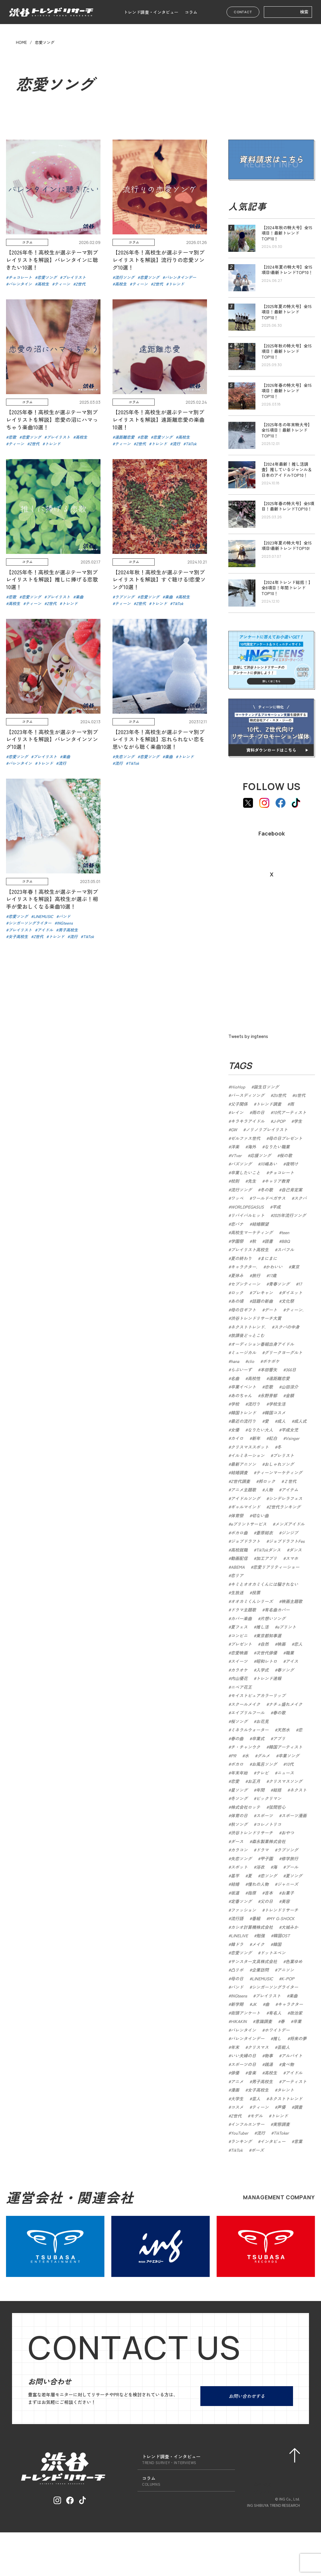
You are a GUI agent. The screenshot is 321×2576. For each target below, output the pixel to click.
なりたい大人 (260, 1430)
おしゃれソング (279, 1464)
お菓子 (287, 1893)
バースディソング (247, 1095)
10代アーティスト (289, 1112)
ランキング (241, 2141)
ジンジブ (289, 1533)
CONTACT (243, 12)
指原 (252, 1893)
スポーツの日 (243, 2064)
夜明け (292, 1164)
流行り (254, 1404)
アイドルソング (245, 1498)
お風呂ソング (264, 1764)
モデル (256, 2116)
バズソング (241, 1164)
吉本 (268, 1893)
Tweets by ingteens (248, 1036)
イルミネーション (247, 1455)
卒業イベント (243, 1387)
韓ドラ (237, 1944)
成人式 (300, 1421)
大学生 (237, 2099)
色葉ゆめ (294, 1961)
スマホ (292, 1558)
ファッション (243, 1910)
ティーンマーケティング (279, 1472)
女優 (235, 1430)
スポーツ (264, 1815)
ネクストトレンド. (248, 1327)
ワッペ (237, 1198)
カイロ (237, 1438)
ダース (237, 1841)
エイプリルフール (247, 1713)
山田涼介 (289, 1387)
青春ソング (279, 1284)
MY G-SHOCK (282, 1918)
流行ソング (241, 1190)
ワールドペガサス (269, 1198)
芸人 (256, 2099)
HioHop (238, 1087)
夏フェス (239, 1627)
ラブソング (287, 1850)
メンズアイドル (289, 1524)
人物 (268, 1490)
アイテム (289, 1490)
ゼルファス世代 (245, 1138)
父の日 (266, 1901)
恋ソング (268, 1876)
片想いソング (273, 1618)
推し (277, 2038)
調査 (298, 2107)
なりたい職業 (277, 1147)
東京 (295, 1267)
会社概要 (263, 2480)
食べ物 (287, 2064)
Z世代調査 (240, 1481)
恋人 (298, 1644)
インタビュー (273, 2141)
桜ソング (239, 1721)
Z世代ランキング (285, 1507)
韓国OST (281, 1935)
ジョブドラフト (245, 1541)
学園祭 (237, 1241)
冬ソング (239, 1798)
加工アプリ (266, 1558)
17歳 (272, 1275)
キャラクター (290, 2004)
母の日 (237, 1978)
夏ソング (294, 1876)
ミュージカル (243, 1352)
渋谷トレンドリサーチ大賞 (256, 1318)
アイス (292, 1661)
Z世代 (236, 2116)
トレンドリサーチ (281, 1910)
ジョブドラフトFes (286, 1541)
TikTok (237, 2150)
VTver (236, 1155)
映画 (281, 1644)
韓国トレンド (243, 1413)
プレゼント (241, 1644)
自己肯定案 (291, 1190)
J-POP (279, 1121)
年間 (260, 1790)
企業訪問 (260, 1970)
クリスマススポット (250, 1447)
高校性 (254, 1378)
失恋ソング (241, 1858)
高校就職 (239, 1550)
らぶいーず (241, 1370)
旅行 (256, 1275)
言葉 (298, 2141)
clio (251, 1361)
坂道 (235, 1893)
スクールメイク (245, 1704)
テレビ (262, 1773)
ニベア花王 (241, 1687)
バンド (237, 1987)
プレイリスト (268, 1996)
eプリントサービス (249, 1524)
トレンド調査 (268, 1104)
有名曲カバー (277, 1610)
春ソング (285, 1670)
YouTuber (239, 2133)
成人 (281, 1421)
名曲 (235, 1378)
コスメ (237, 2107)
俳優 (235, 2073)
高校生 (270, 2073)
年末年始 (239, 1773)
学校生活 (277, 1404)
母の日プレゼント (285, 1138)
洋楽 (235, 1147)
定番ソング (241, 1901)
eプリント (286, 1627)
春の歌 (279, 1713)
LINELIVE (239, 1935)
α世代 (300, 1095)
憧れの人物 (258, 1884)
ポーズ (257, 2150)
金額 (290, 1395)
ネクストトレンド (285, 2099)
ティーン (260, 2107)
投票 (256, 1592)
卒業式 (258, 1738)
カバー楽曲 (241, 1618)
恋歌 (268, 1387)
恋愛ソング (241, 1953)
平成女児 (289, 1430)
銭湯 (268, 2064)
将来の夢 (298, 2038)
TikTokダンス (268, 1550)
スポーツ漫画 (294, 1815)
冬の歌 (266, 1190)
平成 (276, 1207)
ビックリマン (268, 1798)
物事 (268, 2055)
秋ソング (239, 1824)
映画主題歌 (291, 1601)
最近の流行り (243, 1421)
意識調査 (263, 2021)
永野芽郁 (268, 1395)
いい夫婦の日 (243, 2055)
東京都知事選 (268, 1635)
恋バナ (237, 1224)
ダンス (295, 1550)
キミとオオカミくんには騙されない (264, 1584)
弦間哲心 (277, 1807)
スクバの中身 (286, 1327)
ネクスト (298, 1790)
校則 (235, 1181)
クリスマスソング (285, 1781)
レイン (237, 1112)
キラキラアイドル (247, 1121)
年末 (235, 2047)
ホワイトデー (277, 2030)
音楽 (252, 2073)
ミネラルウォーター (250, 1730)
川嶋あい (268, 1164)
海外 (252, 1147)
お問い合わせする (247, 2396)
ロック (237, 1293)
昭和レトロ (266, 1661)
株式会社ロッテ (245, 1807)
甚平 (235, 1876)
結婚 (235, 1884)
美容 (285, 1901)
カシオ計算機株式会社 (252, 1927)
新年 (256, 1438)
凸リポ (237, 1970)
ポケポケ (271, 1361)
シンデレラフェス (285, 1498)
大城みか (289, 1927)
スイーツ (239, 1661)
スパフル (285, 1249)
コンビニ (239, 1635)
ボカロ (237, 1764)
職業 (290, 1653)
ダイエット (291, 1293)
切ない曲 (260, 1515)
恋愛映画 (239, 1653)
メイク (258, 1944)
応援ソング (260, 1155)
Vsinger (292, 1438)
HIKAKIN (239, 2021)
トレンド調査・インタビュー (151, 12)
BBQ (285, 1241)
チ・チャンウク (245, 1747)
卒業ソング (288, 1756)
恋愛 (235, 1781)
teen (285, 1232)
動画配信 (239, 1558)
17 (300, 1284)
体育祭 (237, 1515)
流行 (261, 2133)
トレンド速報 (268, 1678)
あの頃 (237, 1301)
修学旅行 (289, 1858)
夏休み (237, 1275)
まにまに (268, 1258)
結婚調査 (239, 1472)
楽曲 (293, 1996)
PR (233, 1756)
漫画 (235, 2090)
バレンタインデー (247, 2038)
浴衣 (260, 1867)
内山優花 (239, 1678)
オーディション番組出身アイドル (262, 1344)
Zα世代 (279, 1095)
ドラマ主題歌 (243, 1610)
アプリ (279, 1738)
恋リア (237, 1575)
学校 (235, 1404)
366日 (291, 1370)
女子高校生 (258, 2090)
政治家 (296, 2013)
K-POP (287, 1978)
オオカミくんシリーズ (252, 1601)
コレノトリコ (268, 1824)
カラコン (239, 1850)
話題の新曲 (262, 1301)
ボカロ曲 (239, 1533)
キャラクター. (244, 1267)
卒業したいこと (245, 1172)
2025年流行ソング (289, 1215)
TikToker (281, 2133)
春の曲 (237, 1738)
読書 (268, 1241)
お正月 (254, 1781)
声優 (281, 2107)
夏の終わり (241, 1258)
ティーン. (295, 1310)
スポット (239, 1867)
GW (234, 1129)
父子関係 (239, 1104)
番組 (256, 1918)
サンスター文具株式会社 (254, 1961)
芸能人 (283, 2047)
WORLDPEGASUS (247, 1207)
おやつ (287, 1833)
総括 (277, 1790)
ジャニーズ (287, 1884)
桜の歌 (285, 1155)
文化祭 (287, 1301)
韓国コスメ (275, 1413)
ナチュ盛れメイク (285, 1704)
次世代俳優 (266, 1653)
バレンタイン (243, 2030)
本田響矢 (268, 1370)
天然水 (283, 1730)
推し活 (262, 1627)
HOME (21, 42)
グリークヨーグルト (283, 1352)
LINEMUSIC (262, 1978)
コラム (191, 12)
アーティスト (294, 2081)
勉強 (260, 1935)
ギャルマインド (245, 1507)
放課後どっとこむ (247, 1335)
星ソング (239, 1790)
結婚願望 (260, 1224)
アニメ (237, 2081)
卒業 (297, 2021)
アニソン (285, 1970)
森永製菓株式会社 (269, 1841)
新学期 (237, 2004)
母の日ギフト (243, 1310)
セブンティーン (245, 1284)
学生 (298, 1121)
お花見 (262, 1721)
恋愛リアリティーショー (276, 1567)
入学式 (262, 1670)
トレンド (279, 2116)
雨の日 (258, 1112)
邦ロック (266, 1481)
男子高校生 (262, 2081)
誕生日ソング (266, 1087)
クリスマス (258, 2047)
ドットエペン (273, 1953)
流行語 (237, 1918)
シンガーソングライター (275, 1987)
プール (292, 1867)
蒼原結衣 (264, 1533)
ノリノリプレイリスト (266, 1129)
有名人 (275, 2013)
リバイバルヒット (247, 1215)
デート (270, 1310)
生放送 (237, 1592)
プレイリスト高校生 (250, 1249)
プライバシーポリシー (276, 2488)
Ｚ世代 (290, 1481)
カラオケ (239, 1670)
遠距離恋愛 (279, 1378)
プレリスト (283, 1455)
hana (235, 1361)
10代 (290, 1764)
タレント (285, 2090)
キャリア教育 (277, 1181)
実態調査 (281, 2124)
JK (254, 2004)
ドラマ (262, 1850)
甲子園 (266, 1858)
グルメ (263, 1756)
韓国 (277, 1944)
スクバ (300, 1198)
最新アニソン (243, 1464)
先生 (252, 1181)
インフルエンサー (247, 2124)
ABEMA (238, 1567)
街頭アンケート (245, 2013)
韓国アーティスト (285, 1747)
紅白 (273, 1438)
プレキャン (262, 1293)
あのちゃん (241, 1395)
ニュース (285, 1773)
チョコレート (281, 1172)
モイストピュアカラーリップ (258, 1695)
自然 (264, 1644)
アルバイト (291, 2055)
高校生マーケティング (252, 1232)
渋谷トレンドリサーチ (252, 1833)
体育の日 (239, 1815)
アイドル (294, 2073)
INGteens (239, 1996)
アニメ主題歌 (243, 1490)
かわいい (274, 1267)
